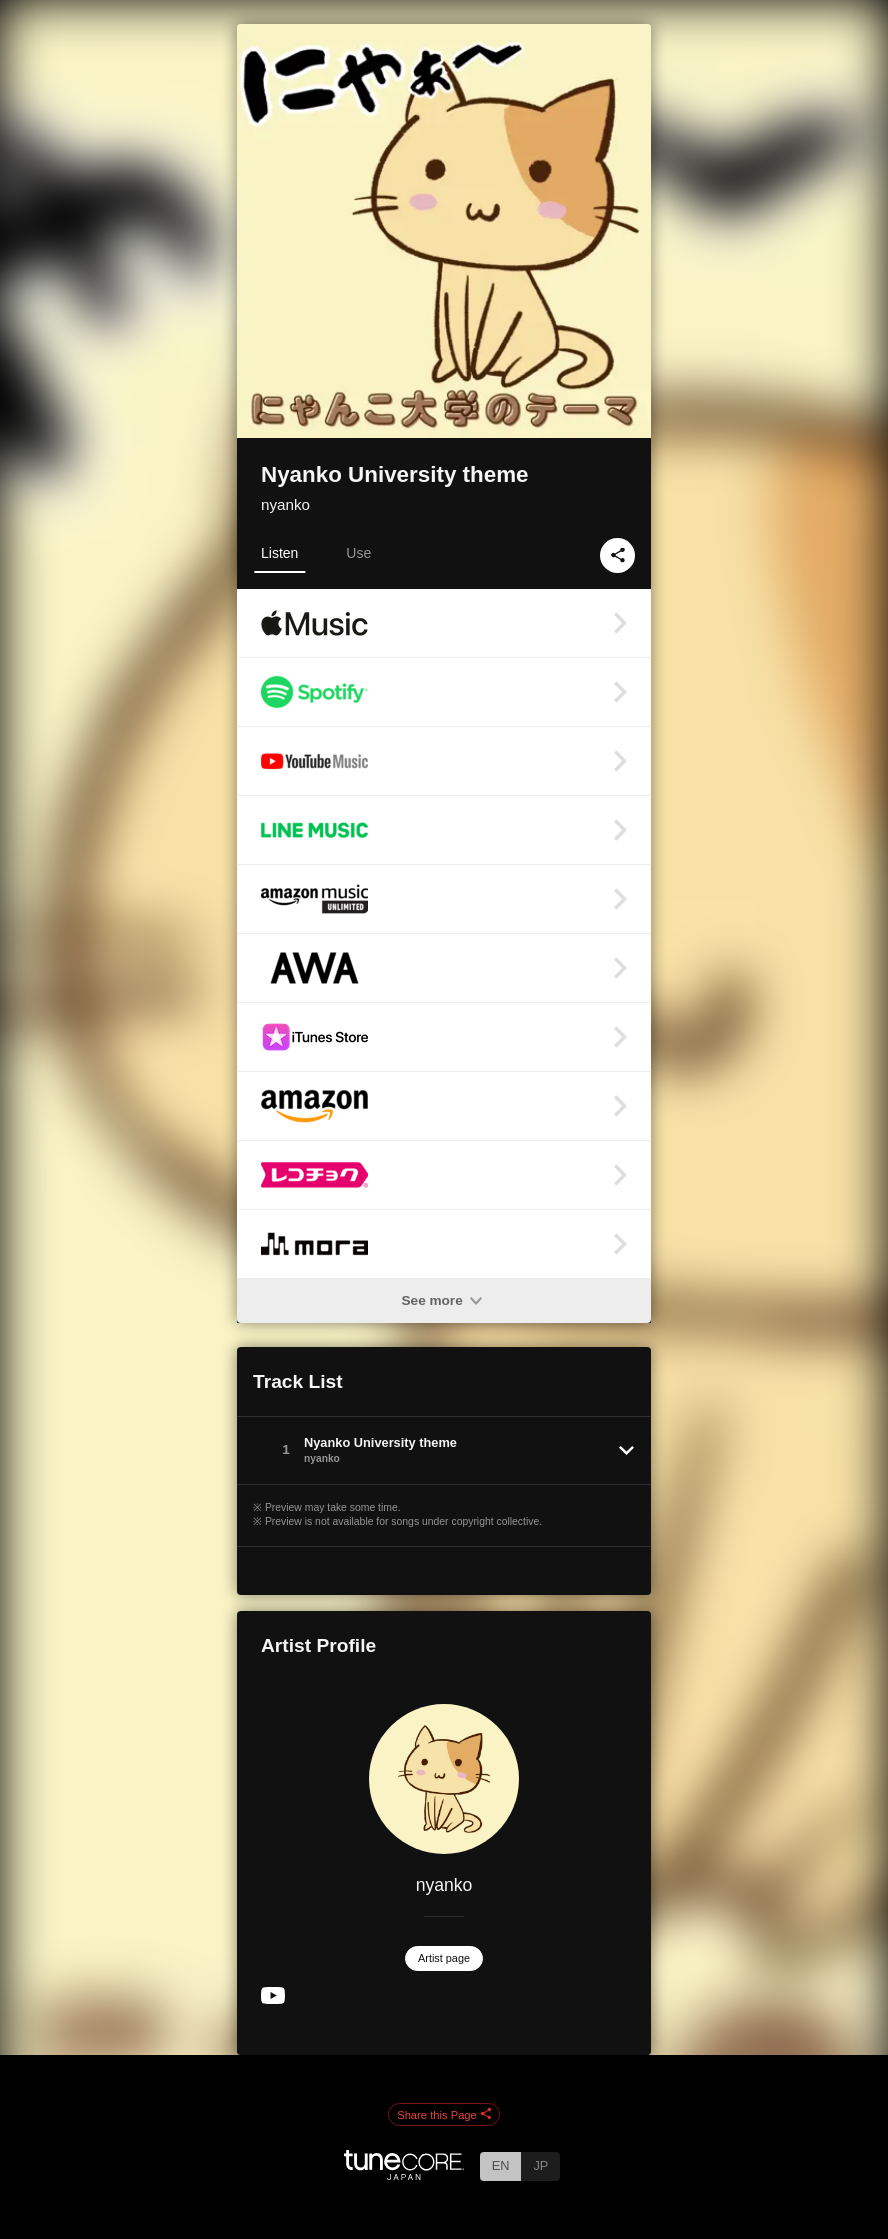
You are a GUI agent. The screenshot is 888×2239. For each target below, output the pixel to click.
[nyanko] (444, 1779)
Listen (279, 553)
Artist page (444, 1958)
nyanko (285, 504)
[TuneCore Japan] (404, 2174)
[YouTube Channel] (273, 1999)
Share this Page (444, 2115)
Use (358, 553)
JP (540, 2165)
